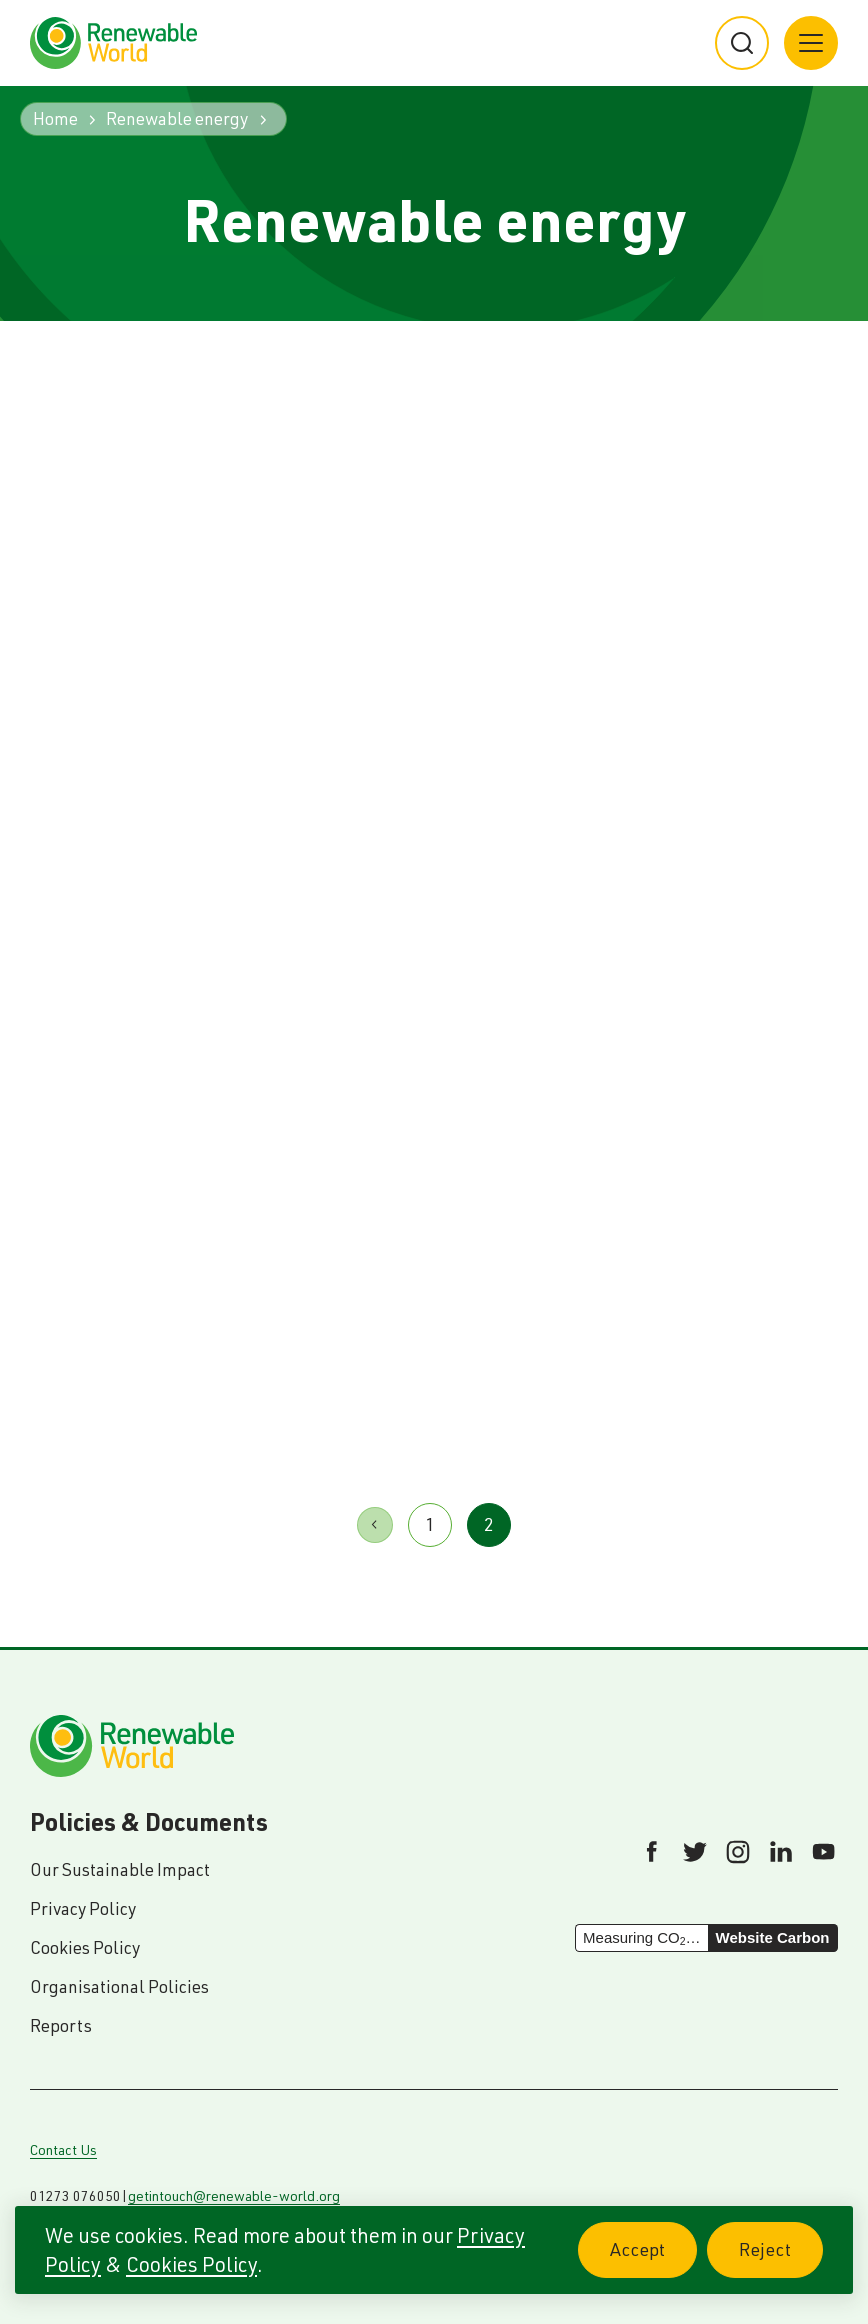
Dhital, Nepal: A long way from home (288, 1256)
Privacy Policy (83, 1908)
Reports (61, 2025)
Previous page (375, 1525)
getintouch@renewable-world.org (234, 2196)
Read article (113, 943)
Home (55, 118)
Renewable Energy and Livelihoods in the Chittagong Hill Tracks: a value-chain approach (702, 732)
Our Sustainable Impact (120, 1869)
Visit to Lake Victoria (547, 1238)
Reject (781, 2260)
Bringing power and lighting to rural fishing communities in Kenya (425, 696)
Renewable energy (177, 118)
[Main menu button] (811, 43)
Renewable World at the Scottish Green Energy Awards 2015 (143, 696)
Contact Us (63, 2150)
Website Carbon (773, 1937)
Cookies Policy (191, 2264)
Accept (653, 2260)
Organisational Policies (119, 1986)
